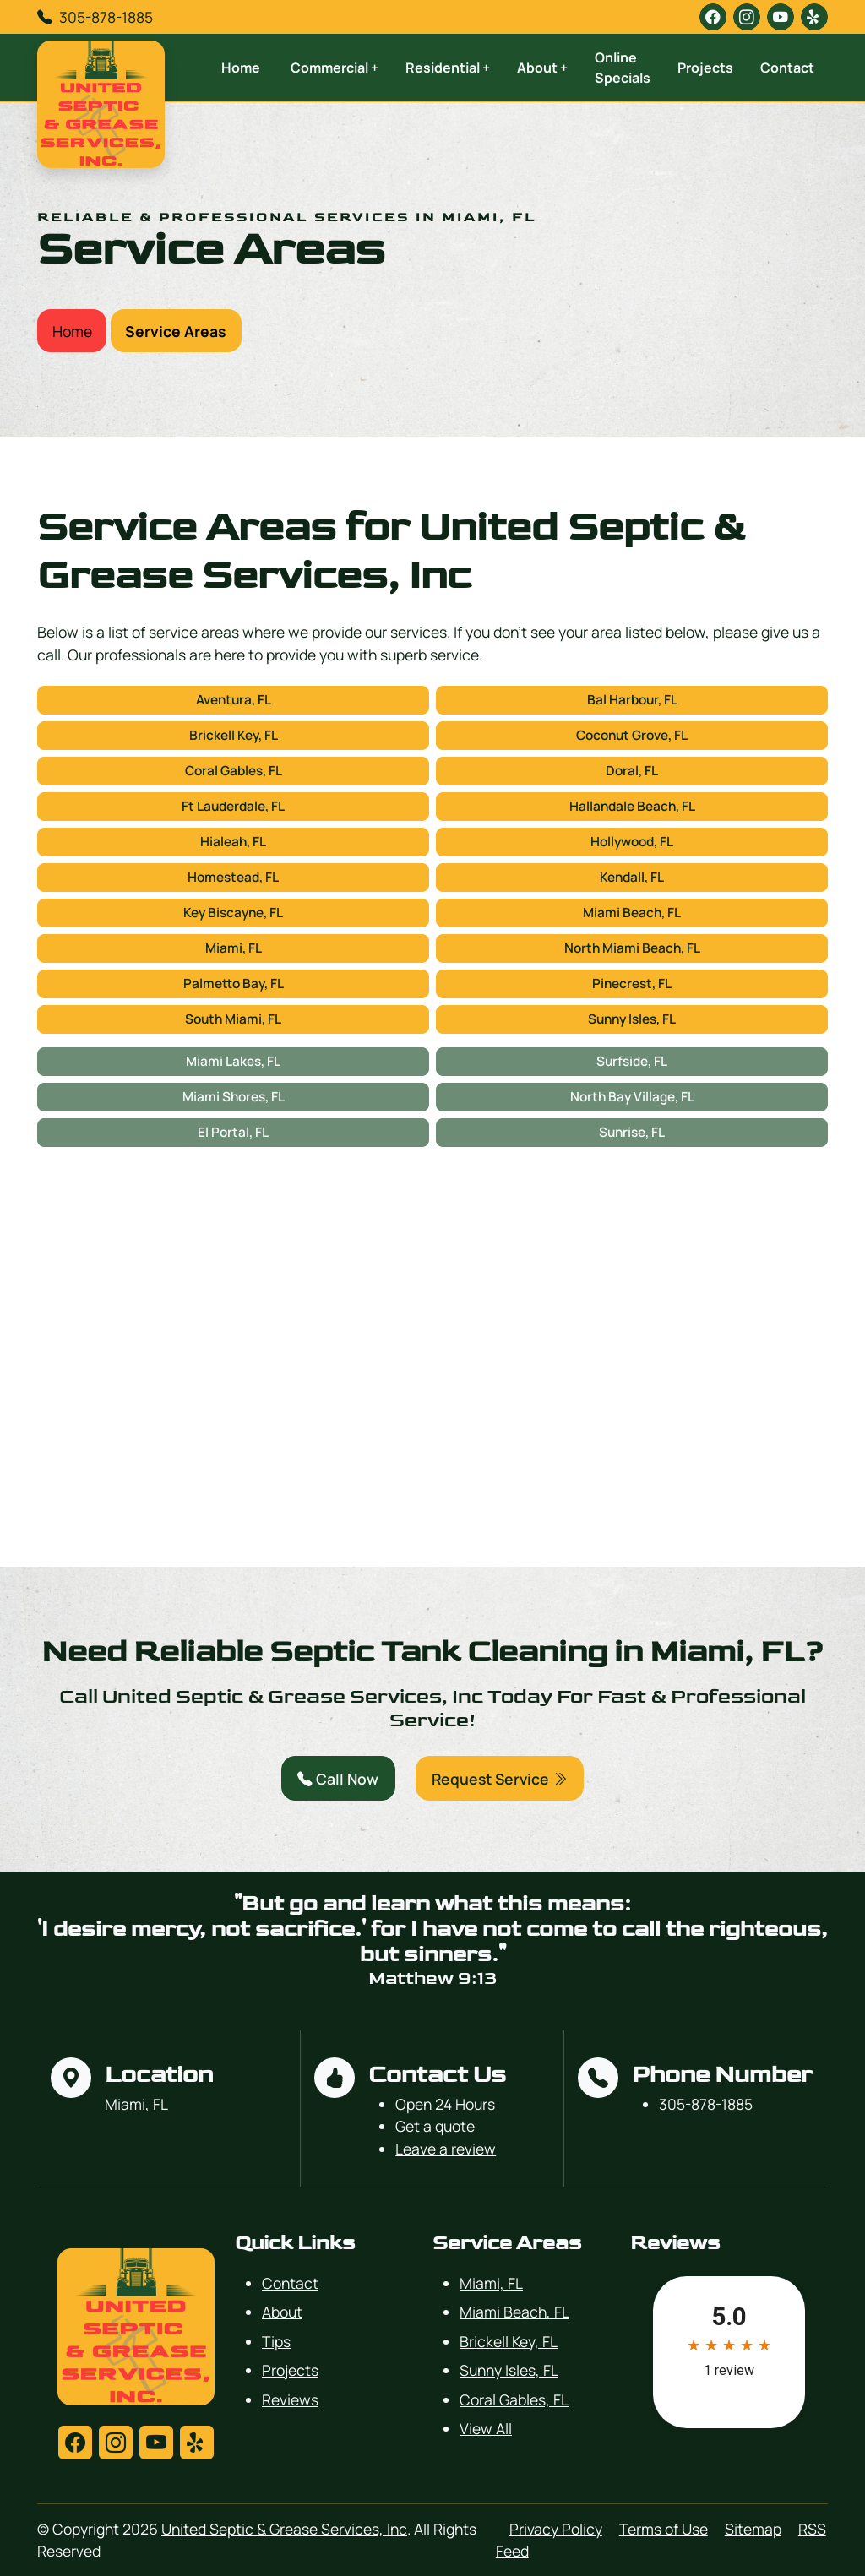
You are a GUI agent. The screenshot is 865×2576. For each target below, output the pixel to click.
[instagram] (746, 16)
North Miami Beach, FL (632, 948)
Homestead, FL (233, 877)
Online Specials (622, 67)
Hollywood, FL (631, 842)
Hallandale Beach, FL (632, 806)
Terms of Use (663, 2529)
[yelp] (814, 16)
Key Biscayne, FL (233, 912)
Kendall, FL (632, 877)
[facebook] (712, 16)
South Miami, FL (233, 1019)
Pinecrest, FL (632, 983)
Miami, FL (233, 948)
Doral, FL (632, 771)
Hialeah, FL (233, 842)
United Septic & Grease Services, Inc (284, 2529)
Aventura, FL (233, 700)
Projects (705, 67)
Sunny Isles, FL (632, 1019)
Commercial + (334, 67)
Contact (787, 67)
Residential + (447, 67)
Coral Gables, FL (233, 771)
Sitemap (753, 2529)
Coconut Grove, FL (632, 735)
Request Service (500, 1779)
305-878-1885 (106, 17)
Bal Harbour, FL (632, 700)
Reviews (290, 2399)
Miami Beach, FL (632, 912)
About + (542, 67)
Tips (276, 2341)
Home (240, 67)
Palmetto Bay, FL (233, 983)
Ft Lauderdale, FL (233, 806)
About (282, 2312)
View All (486, 2428)
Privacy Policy (555, 2529)
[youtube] (780, 16)
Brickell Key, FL (233, 735)
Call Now (337, 1779)
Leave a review (445, 2149)
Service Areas (175, 331)
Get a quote (435, 2126)
